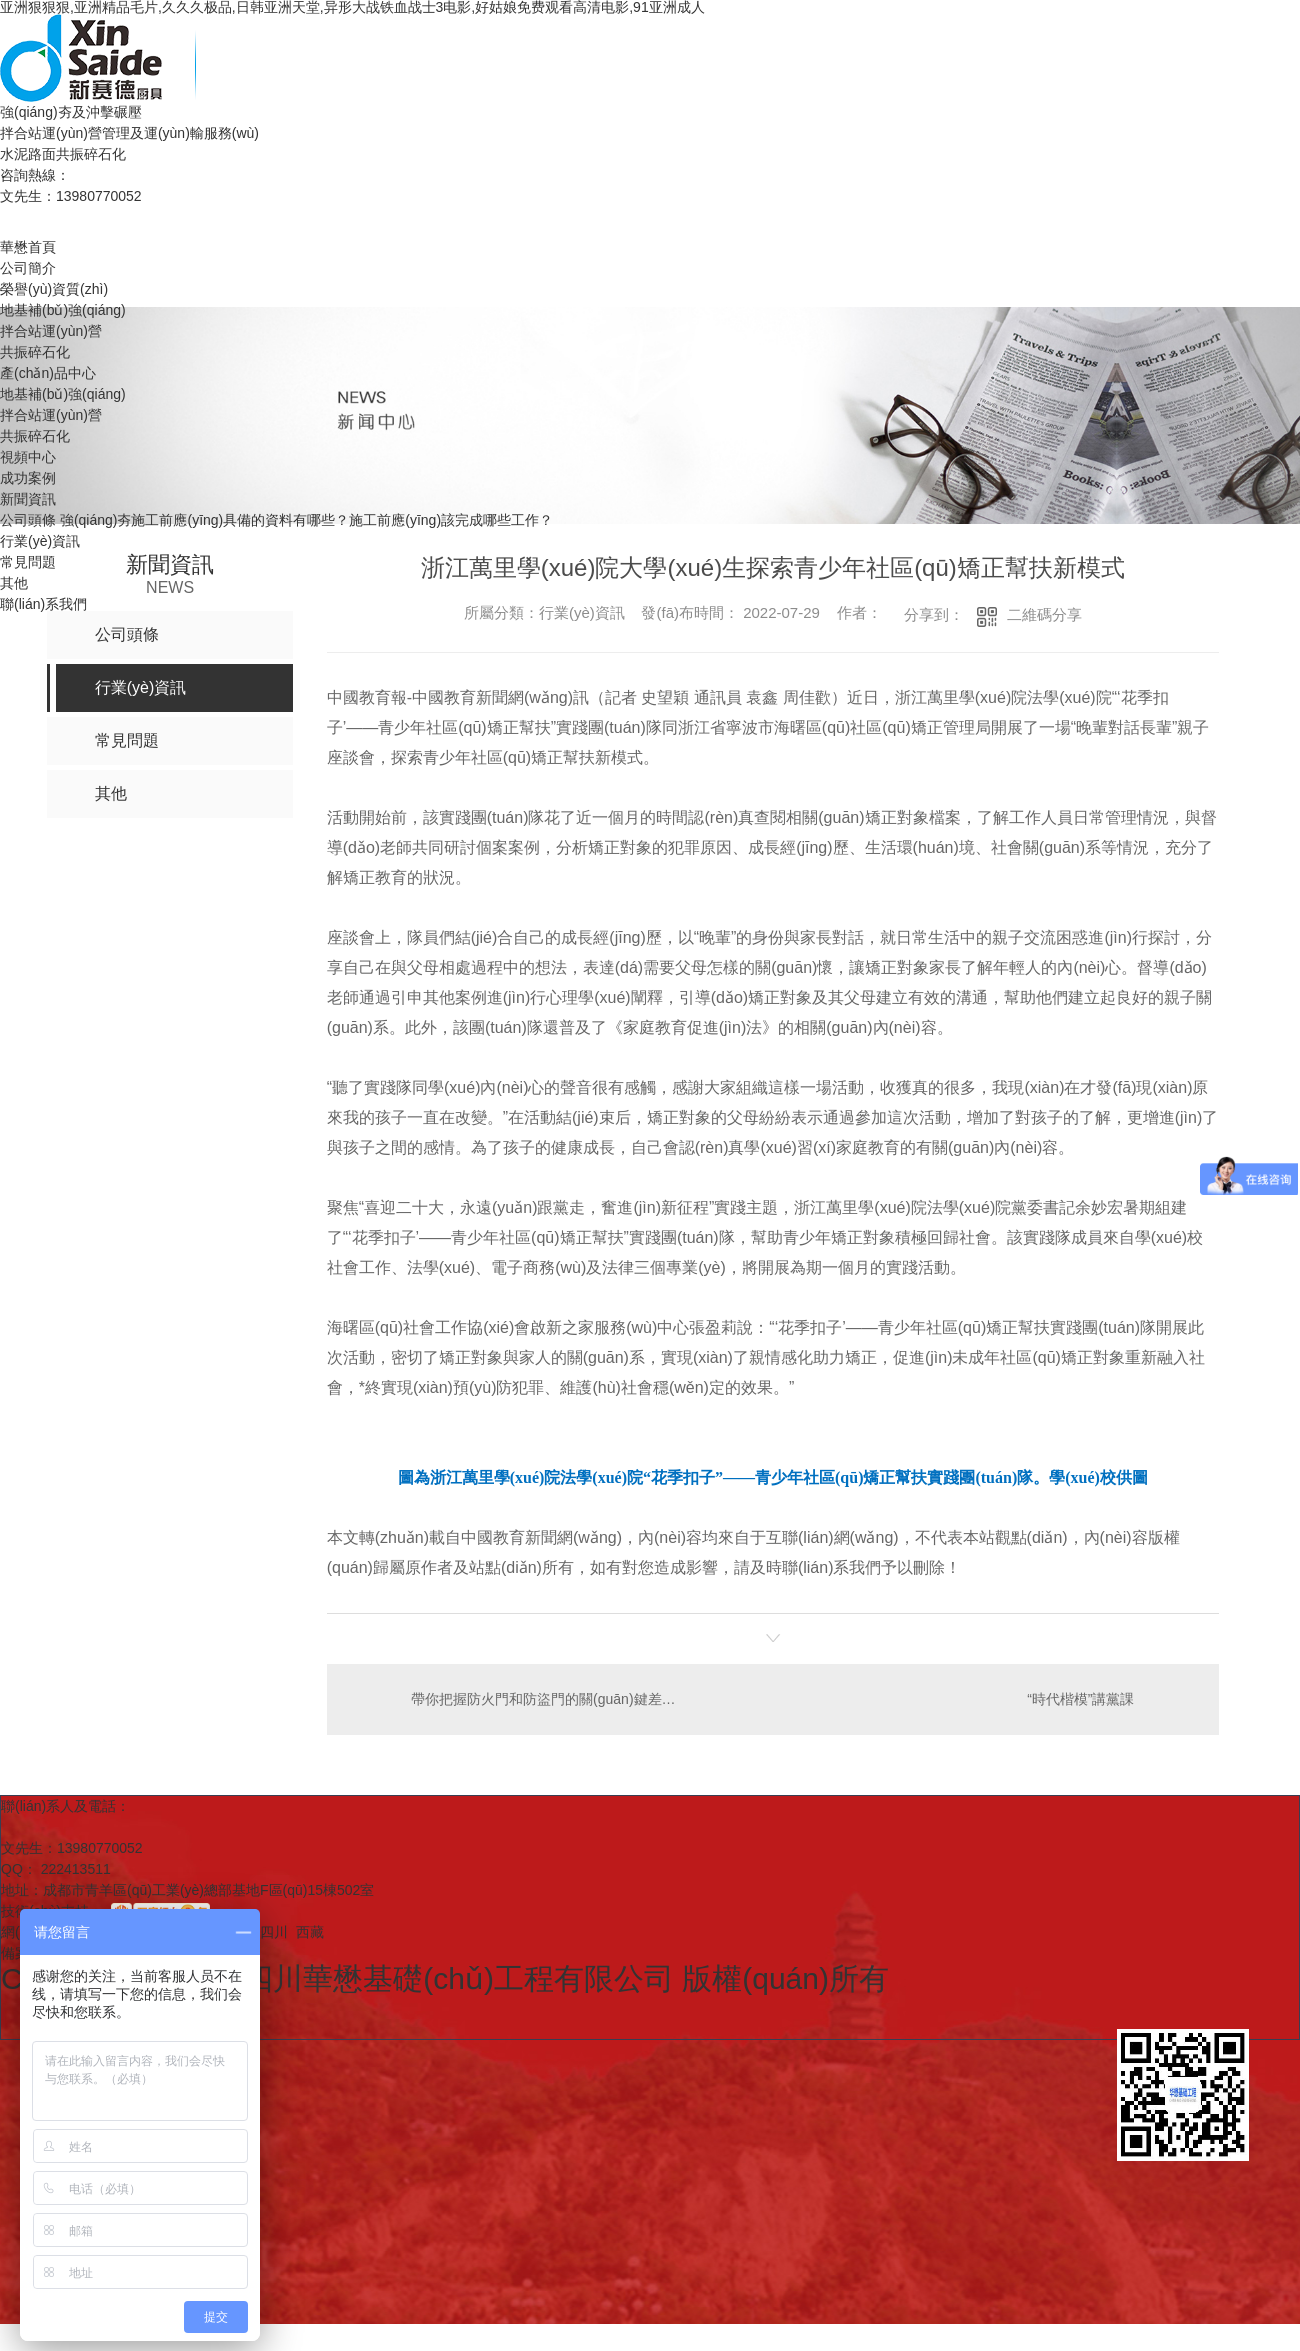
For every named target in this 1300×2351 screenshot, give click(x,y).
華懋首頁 (28, 247)
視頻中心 (28, 457)
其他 (14, 583)
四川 (274, 1932)
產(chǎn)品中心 (48, 373)
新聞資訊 (28, 499)
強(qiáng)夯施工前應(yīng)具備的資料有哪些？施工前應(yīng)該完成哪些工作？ (306, 520)
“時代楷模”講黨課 (1080, 1699)
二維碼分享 (1044, 614)
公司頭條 (28, 520)
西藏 (310, 1932)
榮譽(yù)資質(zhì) (54, 289)
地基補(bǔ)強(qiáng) (63, 310)
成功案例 (28, 478)
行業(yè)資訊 (40, 541)
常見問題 (28, 562)
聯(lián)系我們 (43, 604)
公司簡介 (28, 268)
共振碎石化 (35, 352)
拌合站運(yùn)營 (51, 331)
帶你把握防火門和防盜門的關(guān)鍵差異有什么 (549, 1699)
